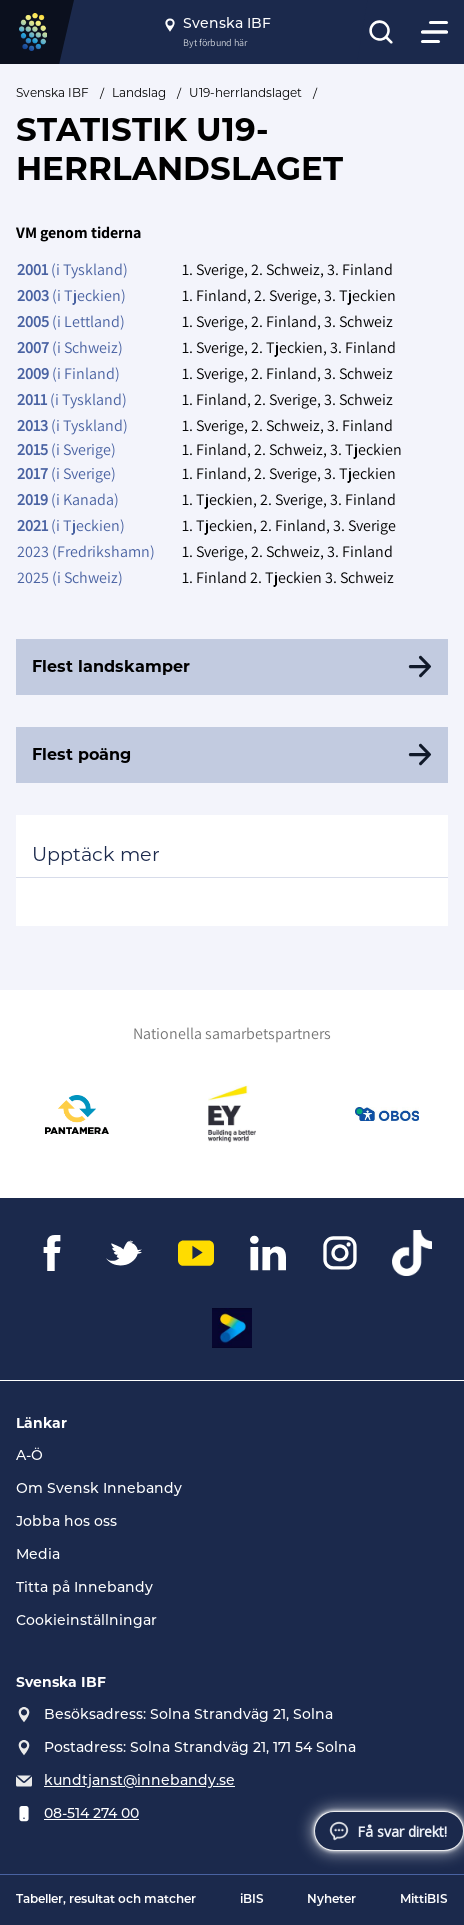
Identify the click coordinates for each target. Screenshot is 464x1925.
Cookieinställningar (86, 1621)
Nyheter (331, 1900)
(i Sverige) (66, 449)
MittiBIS (424, 1900)
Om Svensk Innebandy (99, 1489)
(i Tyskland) (72, 269)
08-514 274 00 (91, 1814)
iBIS (252, 1900)
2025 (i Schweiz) (70, 577)
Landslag (139, 92)
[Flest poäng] (232, 755)
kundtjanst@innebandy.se (139, 1781)
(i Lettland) (71, 321)
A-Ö (29, 1456)
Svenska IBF (52, 92)
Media (38, 1555)
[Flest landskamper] (232, 667)
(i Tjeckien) (71, 295)
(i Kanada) (68, 499)
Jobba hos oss (66, 1522)
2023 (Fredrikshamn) (86, 551)
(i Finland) (68, 373)
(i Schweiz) (70, 347)
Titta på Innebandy (84, 1588)
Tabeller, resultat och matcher (106, 1900)
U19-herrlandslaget (245, 92)
